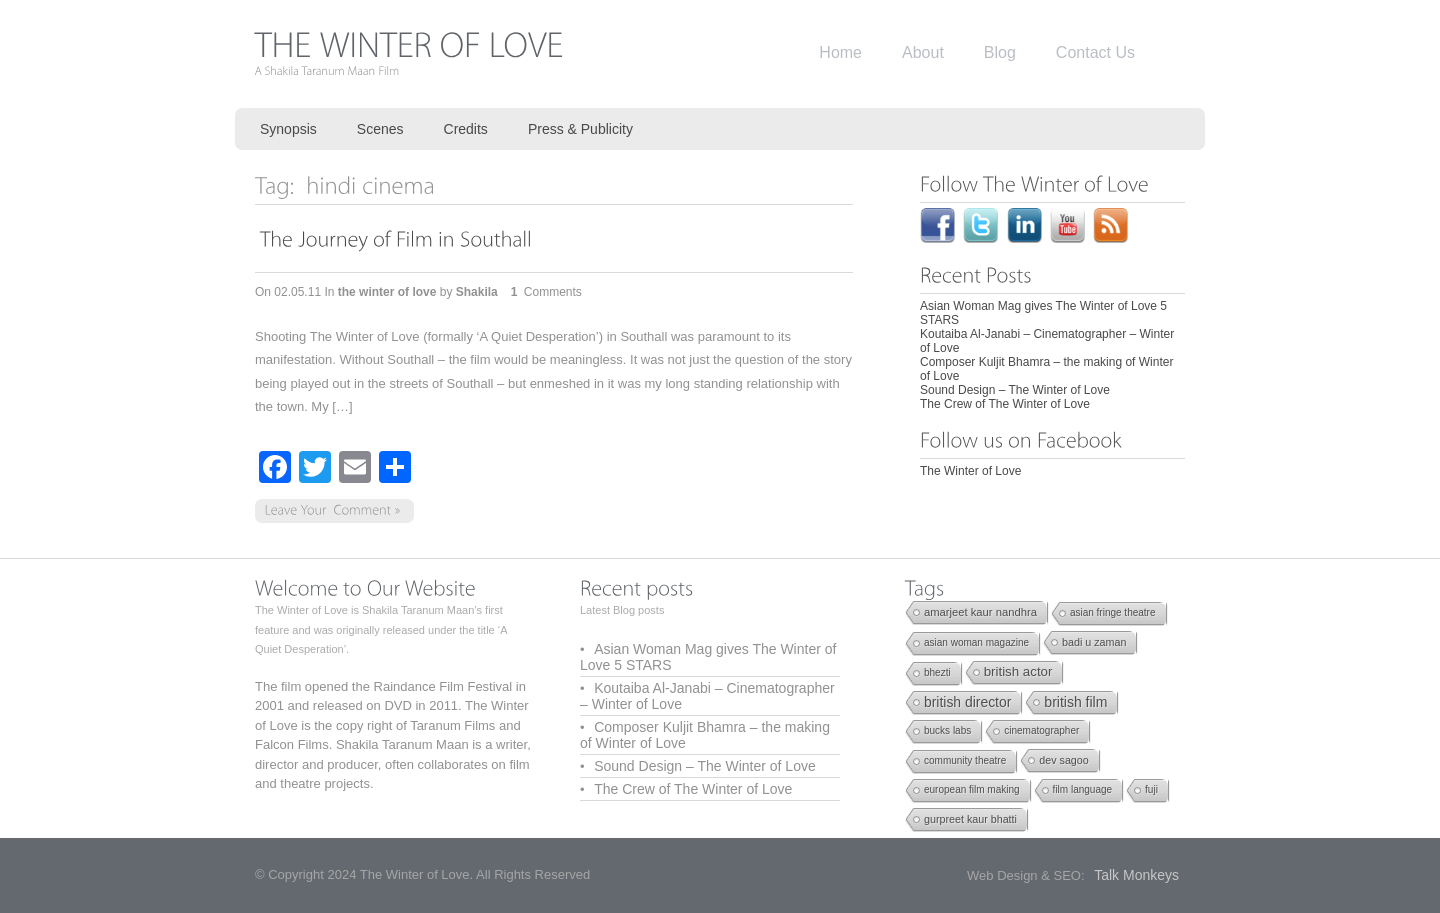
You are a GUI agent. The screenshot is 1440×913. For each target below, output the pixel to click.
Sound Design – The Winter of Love (1015, 390)
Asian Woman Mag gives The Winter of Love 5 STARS (708, 657)
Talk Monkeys (1136, 875)
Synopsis (288, 129)
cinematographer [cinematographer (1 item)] (1041, 730)
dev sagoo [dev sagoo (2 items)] (1063, 760)
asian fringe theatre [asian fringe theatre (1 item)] (1113, 612)
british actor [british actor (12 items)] (1018, 671)
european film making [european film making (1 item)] (972, 789)
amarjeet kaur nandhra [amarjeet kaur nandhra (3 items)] (980, 612)
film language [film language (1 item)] (1082, 789)
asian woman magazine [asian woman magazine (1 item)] (976, 642)
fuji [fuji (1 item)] (1151, 789)
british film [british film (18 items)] (1075, 702)
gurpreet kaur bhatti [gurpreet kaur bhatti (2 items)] (970, 819)
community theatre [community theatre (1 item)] (965, 760)
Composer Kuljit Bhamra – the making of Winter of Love (705, 735)
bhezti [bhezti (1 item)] (937, 672)
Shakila (477, 292)
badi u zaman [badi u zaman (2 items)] (1094, 642)
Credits (466, 129)
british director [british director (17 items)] (967, 702)
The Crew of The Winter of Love (1005, 404)
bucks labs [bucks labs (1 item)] (947, 730)
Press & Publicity (580, 129)
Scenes (380, 129)
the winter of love (387, 292)
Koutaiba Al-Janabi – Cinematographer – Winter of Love (707, 696)
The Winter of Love (970, 471)
